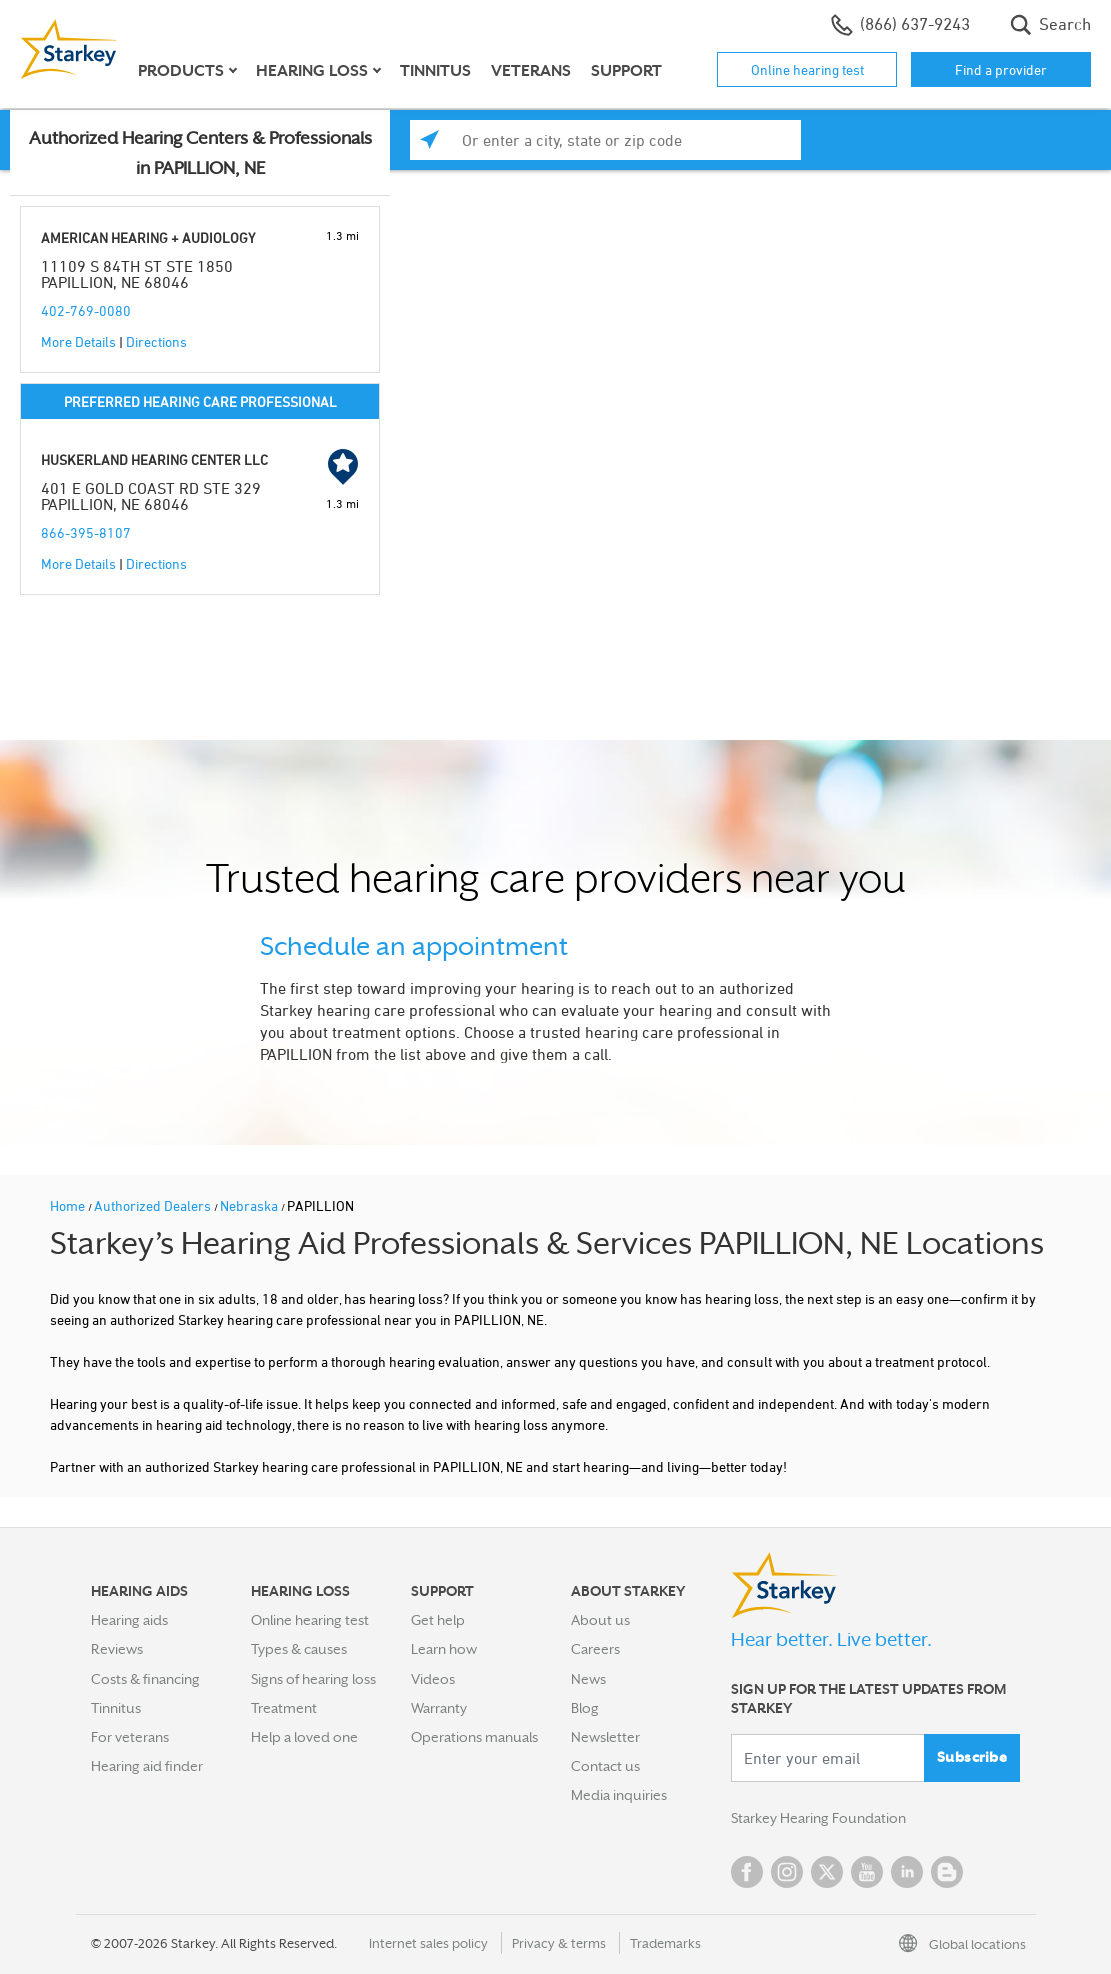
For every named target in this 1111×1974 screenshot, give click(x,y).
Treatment (284, 1708)
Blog (585, 1708)
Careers (595, 1649)
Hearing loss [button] (312, 71)
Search (1050, 25)
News (588, 1679)
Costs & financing (145, 1679)
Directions (156, 341)
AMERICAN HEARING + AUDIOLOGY (148, 237)
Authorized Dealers (154, 1205)
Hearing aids (129, 1620)
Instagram (787, 1872)
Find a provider (1001, 69)
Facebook (747, 1872)
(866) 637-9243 (900, 25)
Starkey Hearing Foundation (818, 1818)
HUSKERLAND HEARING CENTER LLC (154, 459)
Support (626, 71)
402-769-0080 (86, 310)
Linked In (907, 1872)
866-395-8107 (86, 532)
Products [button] (181, 71)
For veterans (130, 1737)
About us (600, 1620)
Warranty (439, 1708)
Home (69, 1205)
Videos (433, 1679)
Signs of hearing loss (313, 1679)
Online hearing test (807, 69)
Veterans (531, 71)
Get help (438, 1620)
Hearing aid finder (147, 1766)
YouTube (867, 1872)
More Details (78, 341)
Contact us (605, 1766)
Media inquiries (619, 1795)
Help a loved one (304, 1737)
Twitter (827, 1872)
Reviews (117, 1649)
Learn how (444, 1649)
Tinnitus (435, 71)
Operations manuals (474, 1737)
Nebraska (250, 1205)
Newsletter (605, 1737)
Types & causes (299, 1649)
